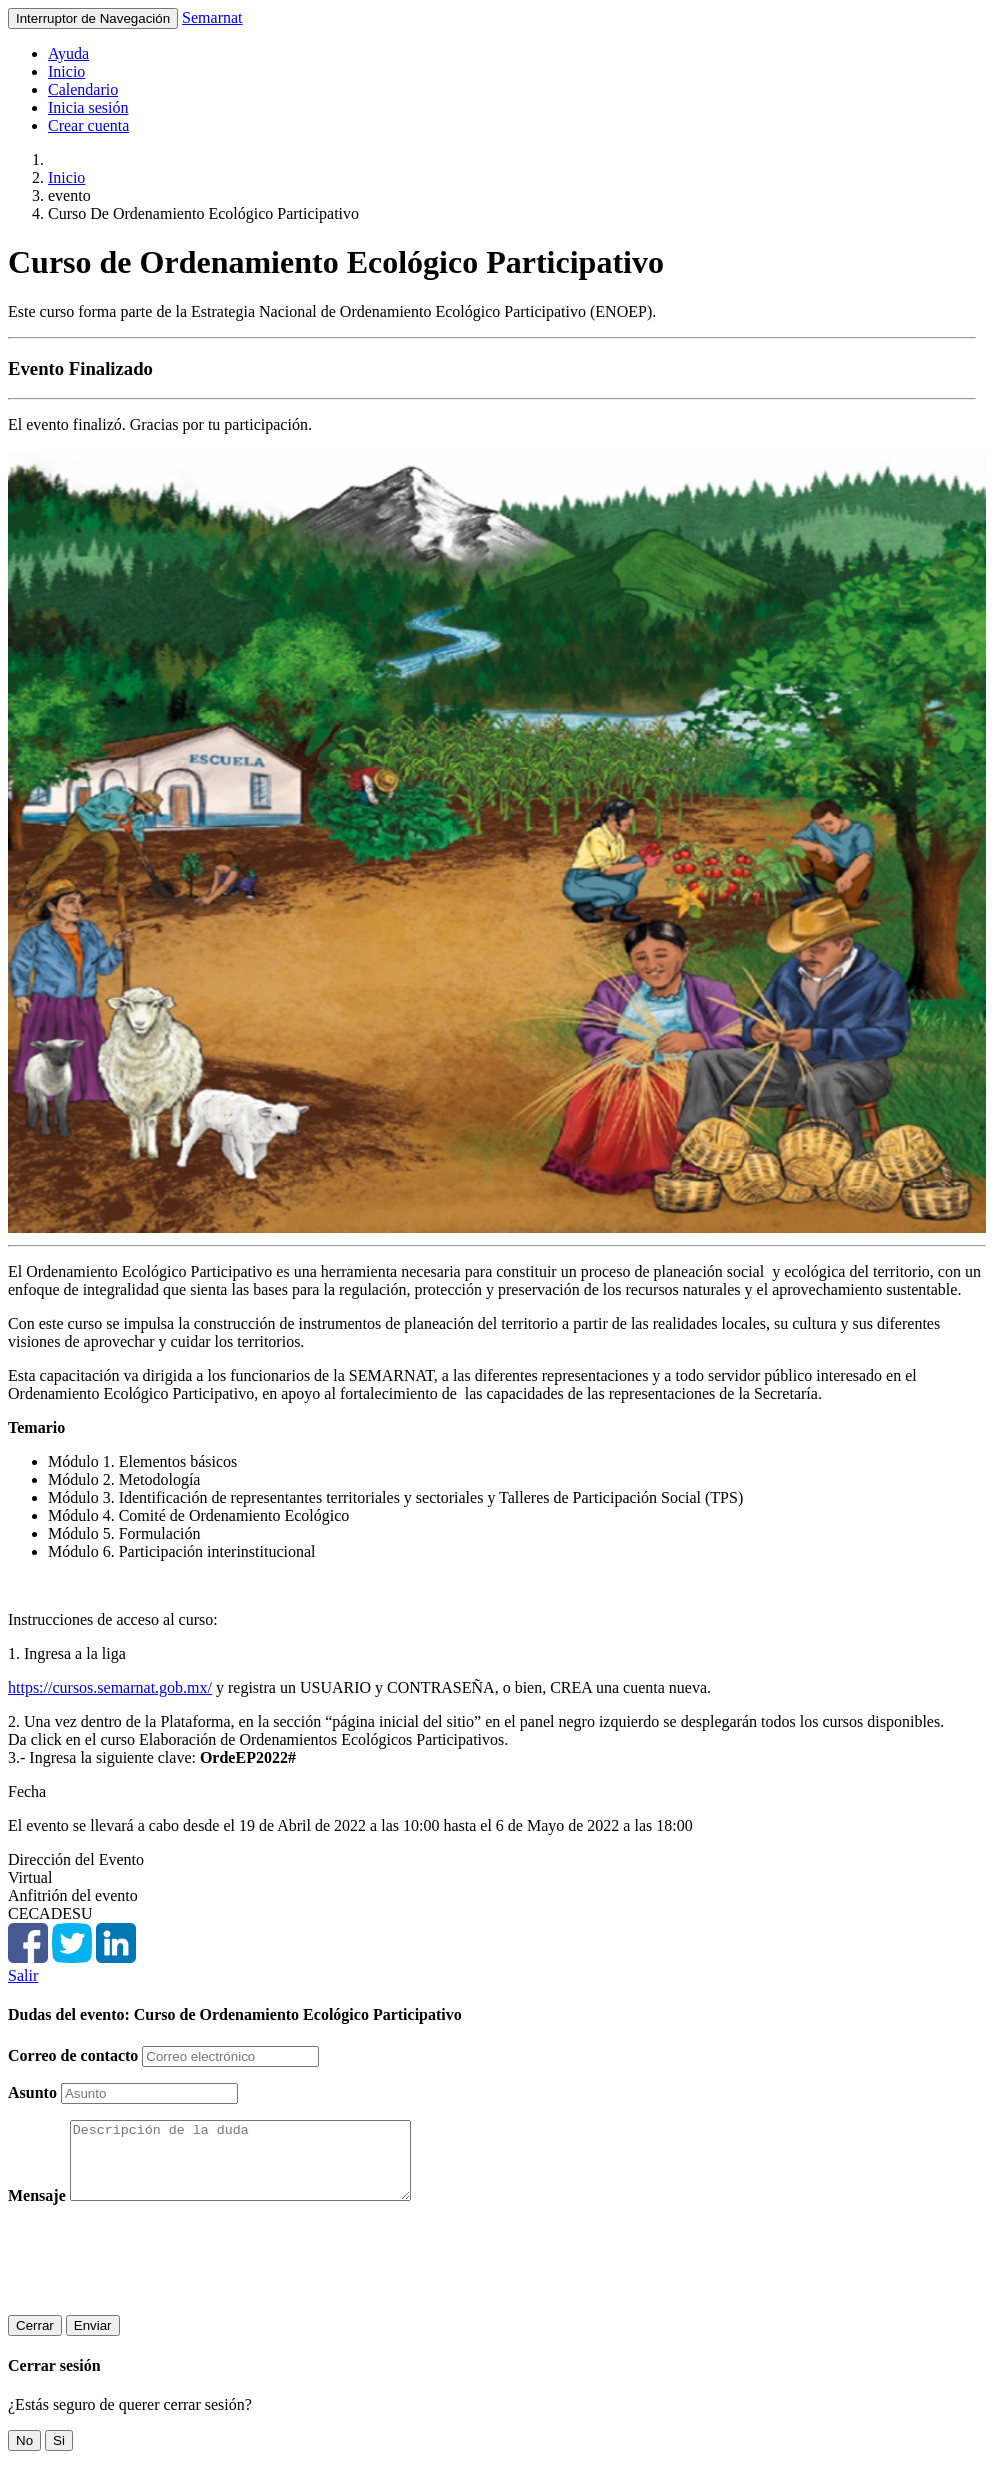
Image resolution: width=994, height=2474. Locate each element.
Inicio (66, 71)
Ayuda (68, 53)
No (24, 2455)
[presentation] (160, 2275)
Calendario (83, 89)
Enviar (93, 2340)
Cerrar (35, 2340)
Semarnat (212, 17)
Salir (23, 1975)
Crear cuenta (88, 125)
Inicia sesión (88, 107)
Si (59, 2455)
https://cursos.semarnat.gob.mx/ (110, 1687)
